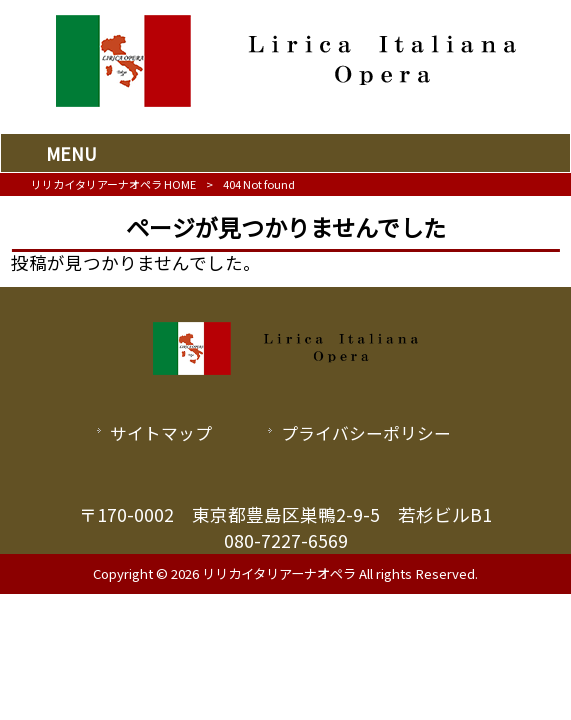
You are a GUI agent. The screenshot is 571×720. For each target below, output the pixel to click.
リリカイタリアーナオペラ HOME (113, 184)
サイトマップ (161, 433)
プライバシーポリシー (366, 433)
